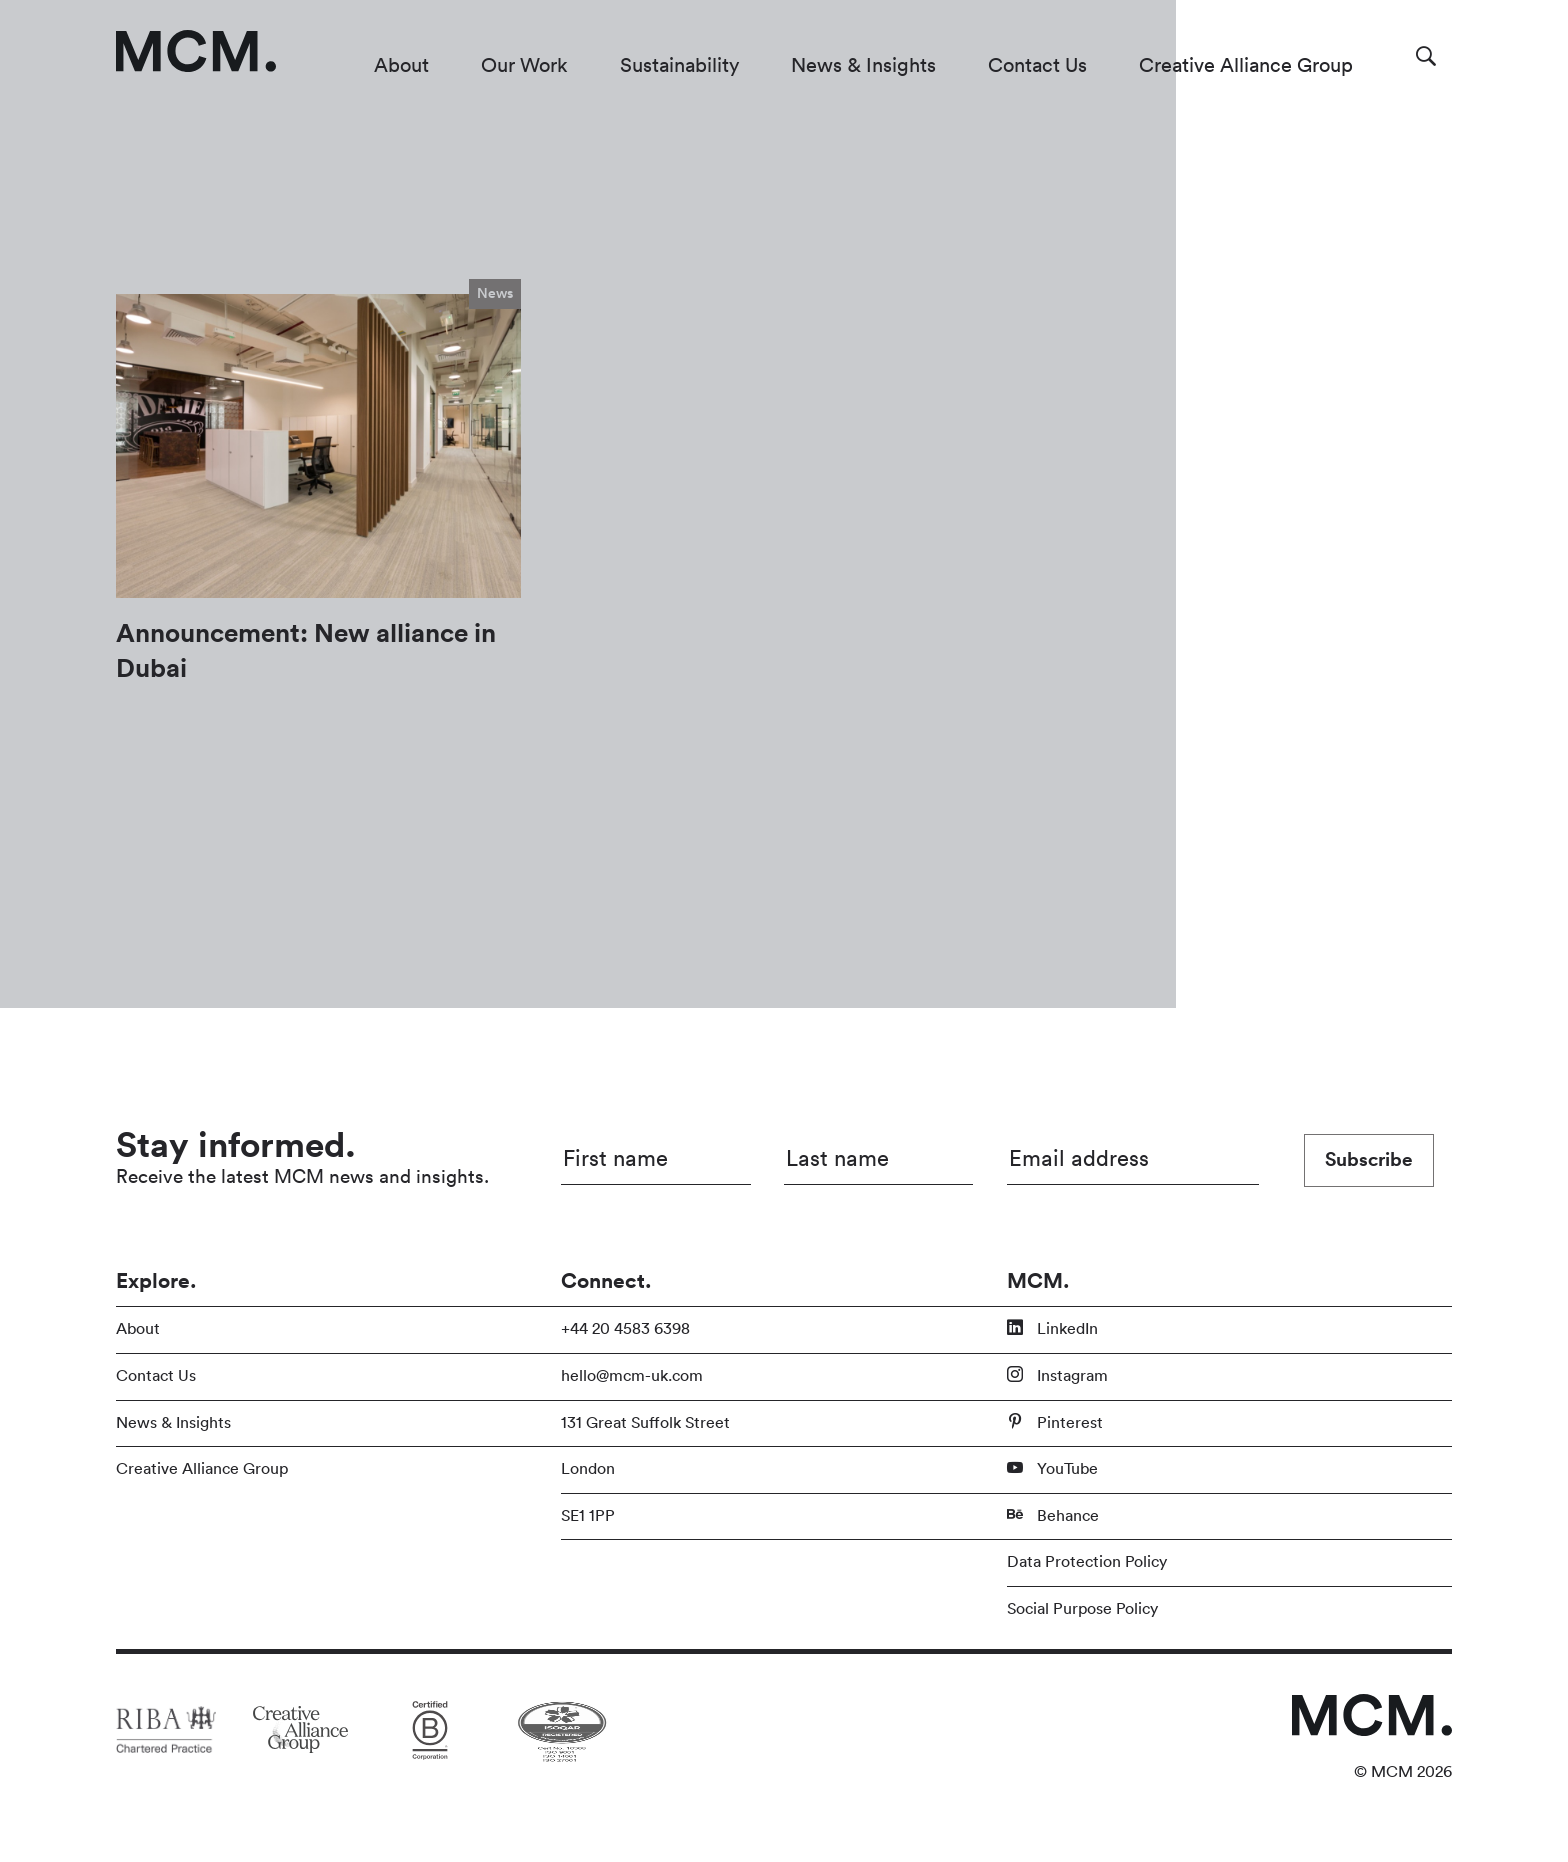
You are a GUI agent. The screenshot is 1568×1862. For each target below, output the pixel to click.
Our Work (524, 66)
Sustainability (679, 66)
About (401, 66)
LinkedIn (1052, 1328)
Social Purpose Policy (1082, 1609)
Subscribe (1369, 1160)
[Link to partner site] (166, 1729)
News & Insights (863, 66)
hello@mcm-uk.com (632, 1376)
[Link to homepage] (196, 51)
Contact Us (1037, 66)
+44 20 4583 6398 (625, 1329)
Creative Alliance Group (1246, 66)
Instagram (1057, 1375)
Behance (1053, 1515)
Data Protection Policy (1087, 1562)
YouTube (1052, 1468)
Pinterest (1055, 1422)
